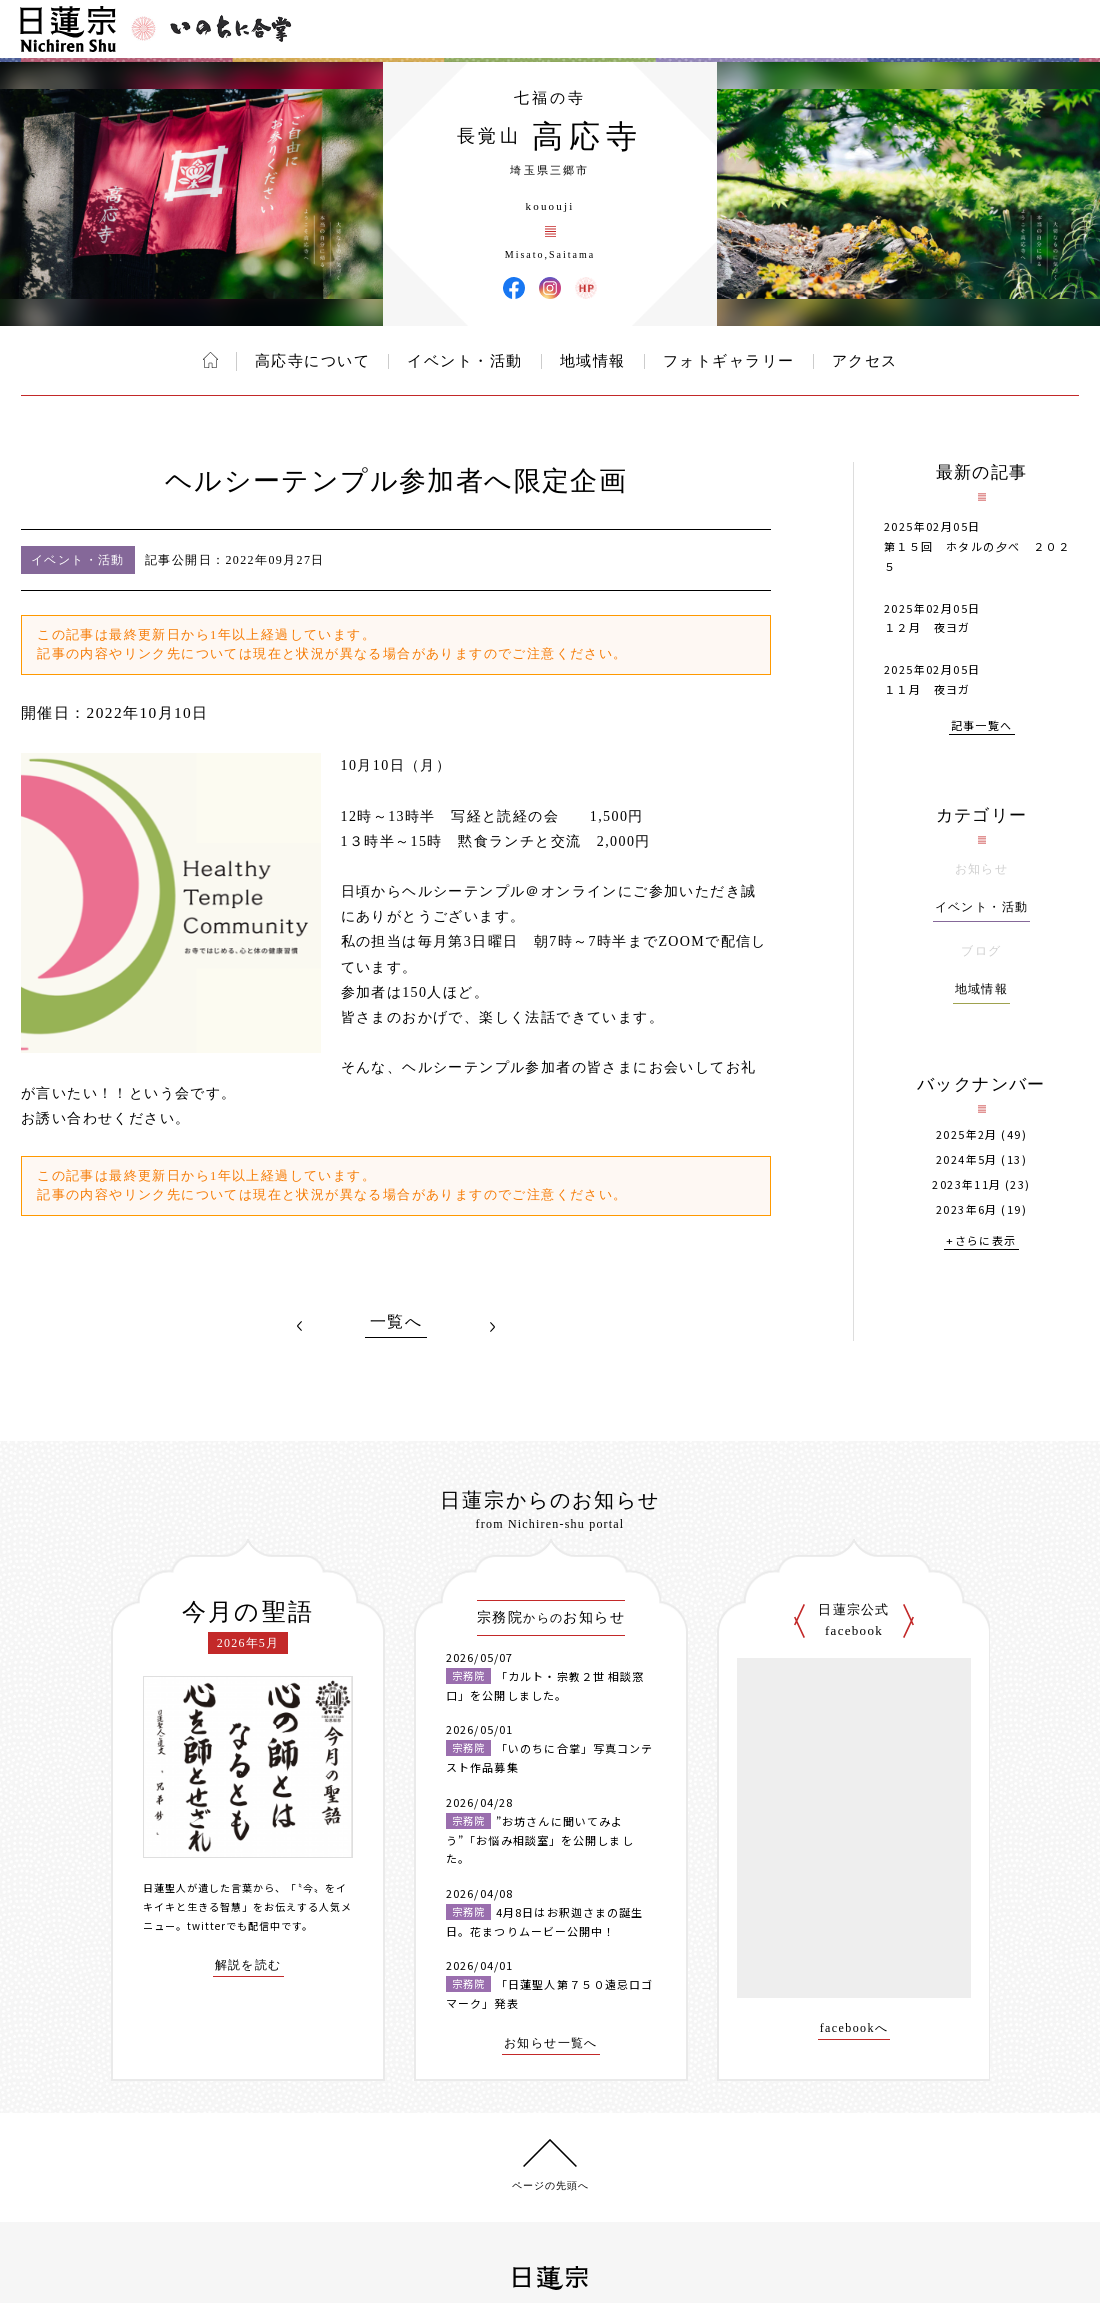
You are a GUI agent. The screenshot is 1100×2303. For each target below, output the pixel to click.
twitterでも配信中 (234, 1925)
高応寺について (313, 361)
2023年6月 (967, 1209)
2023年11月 (966, 1184)
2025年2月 (967, 1134)
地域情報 (593, 361)
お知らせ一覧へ (551, 2043)
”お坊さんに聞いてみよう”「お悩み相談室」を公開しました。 (540, 1839)
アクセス (865, 361)
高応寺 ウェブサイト (586, 288)
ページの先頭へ (550, 2185)
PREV (300, 1326)
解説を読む (248, 1965)
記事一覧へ (982, 726)
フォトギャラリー (729, 361)
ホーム (210, 360)
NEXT (492, 1326)
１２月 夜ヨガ (927, 627)
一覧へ (396, 1322)
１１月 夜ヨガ (927, 689)
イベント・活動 (465, 361)
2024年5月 (967, 1159)
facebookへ (854, 2028)
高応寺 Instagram (550, 288)
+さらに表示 (981, 1241)
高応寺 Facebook (514, 288)
